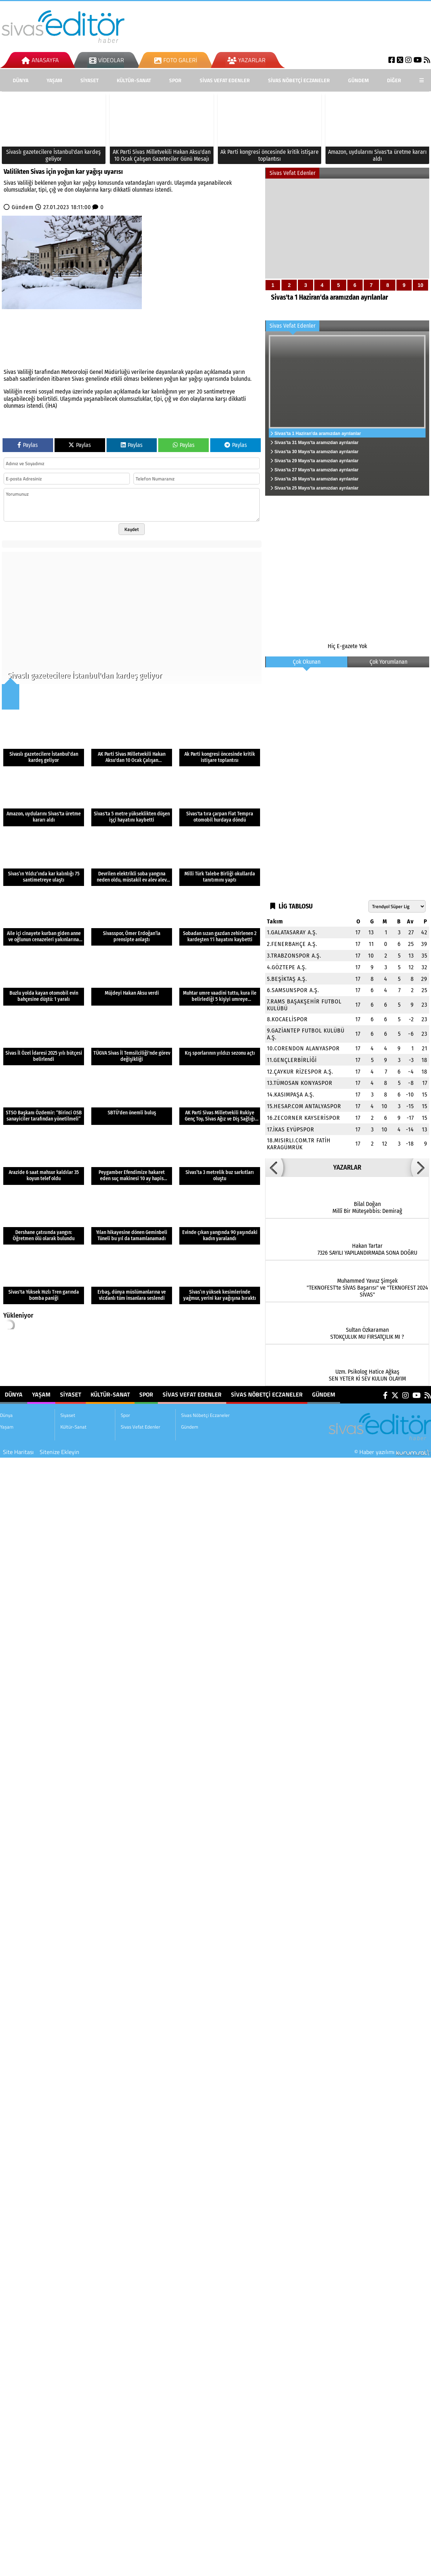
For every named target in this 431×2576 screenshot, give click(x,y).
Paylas (27, 445)
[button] (274, 1167)
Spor (175, 80)
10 (420, 285)
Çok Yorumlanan (388, 661)
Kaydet (131, 529)
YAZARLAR (347, 1167)
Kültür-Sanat (134, 80)
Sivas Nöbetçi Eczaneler (299, 80)
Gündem (358, 80)
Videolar (106, 60)
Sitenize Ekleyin (59, 1451)
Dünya (20, 80)
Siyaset (89, 80)
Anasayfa (40, 60)
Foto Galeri (175, 60)
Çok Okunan (306, 661)
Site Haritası (18, 1451)
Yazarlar (246, 60)
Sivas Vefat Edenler (225, 80)
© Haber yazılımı (392, 1451)
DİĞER (394, 80)
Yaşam (54, 80)
